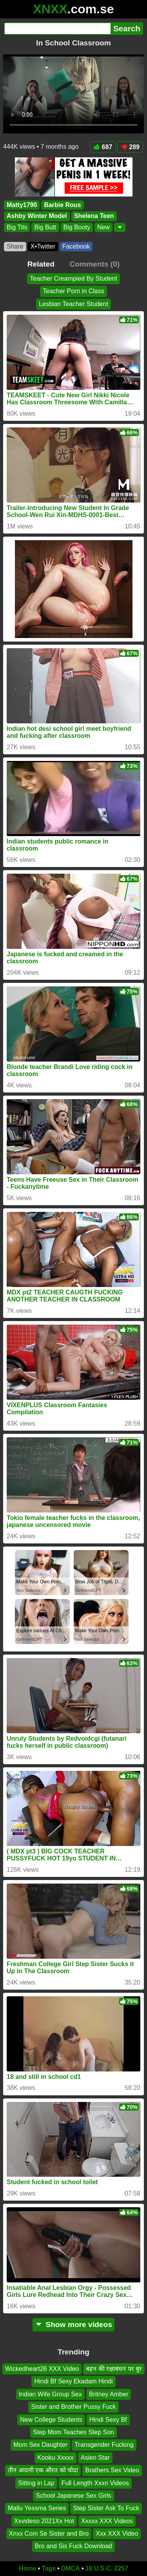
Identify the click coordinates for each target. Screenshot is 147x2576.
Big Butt (45, 227)
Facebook (76, 246)
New (103, 227)
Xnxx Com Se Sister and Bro (49, 2533)
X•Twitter (43, 246)
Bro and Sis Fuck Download (73, 2546)
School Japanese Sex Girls (73, 2495)
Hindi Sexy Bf (108, 2419)
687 (103, 147)
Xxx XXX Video (117, 2533)
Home (27, 2568)
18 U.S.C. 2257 (106, 2568)
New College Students (51, 2419)
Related (40, 264)
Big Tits (17, 227)
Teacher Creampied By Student (73, 278)
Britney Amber (108, 2394)
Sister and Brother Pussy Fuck (73, 2407)
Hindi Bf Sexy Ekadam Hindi (73, 2381)
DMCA (70, 2568)
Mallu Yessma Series (37, 2508)
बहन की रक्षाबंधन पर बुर (114, 2368)
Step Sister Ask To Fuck (106, 2508)
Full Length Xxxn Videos (95, 2483)
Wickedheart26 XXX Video (42, 2368)
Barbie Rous (62, 205)
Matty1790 (22, 205)
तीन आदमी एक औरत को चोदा (43, 2470)
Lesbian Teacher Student (73, 304)
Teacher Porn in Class (73, 291)
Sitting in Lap (36, 2483)
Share (15, 246)
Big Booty (77, 227)
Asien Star (95, 2457)
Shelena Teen (94, 216)
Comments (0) (94, 264)
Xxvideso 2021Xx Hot (44, 2521)
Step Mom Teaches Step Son (73, 2432)
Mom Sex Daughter (40, 2445)
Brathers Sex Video (112, 2470)
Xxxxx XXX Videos (107, 2521)
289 (130, 147)
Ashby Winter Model (37, 216)
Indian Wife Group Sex (50, 2394)
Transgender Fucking (104, 2445)
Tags (49, 2568)
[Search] (57, 28)
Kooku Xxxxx (55, 2457)
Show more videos (73, 2324)
